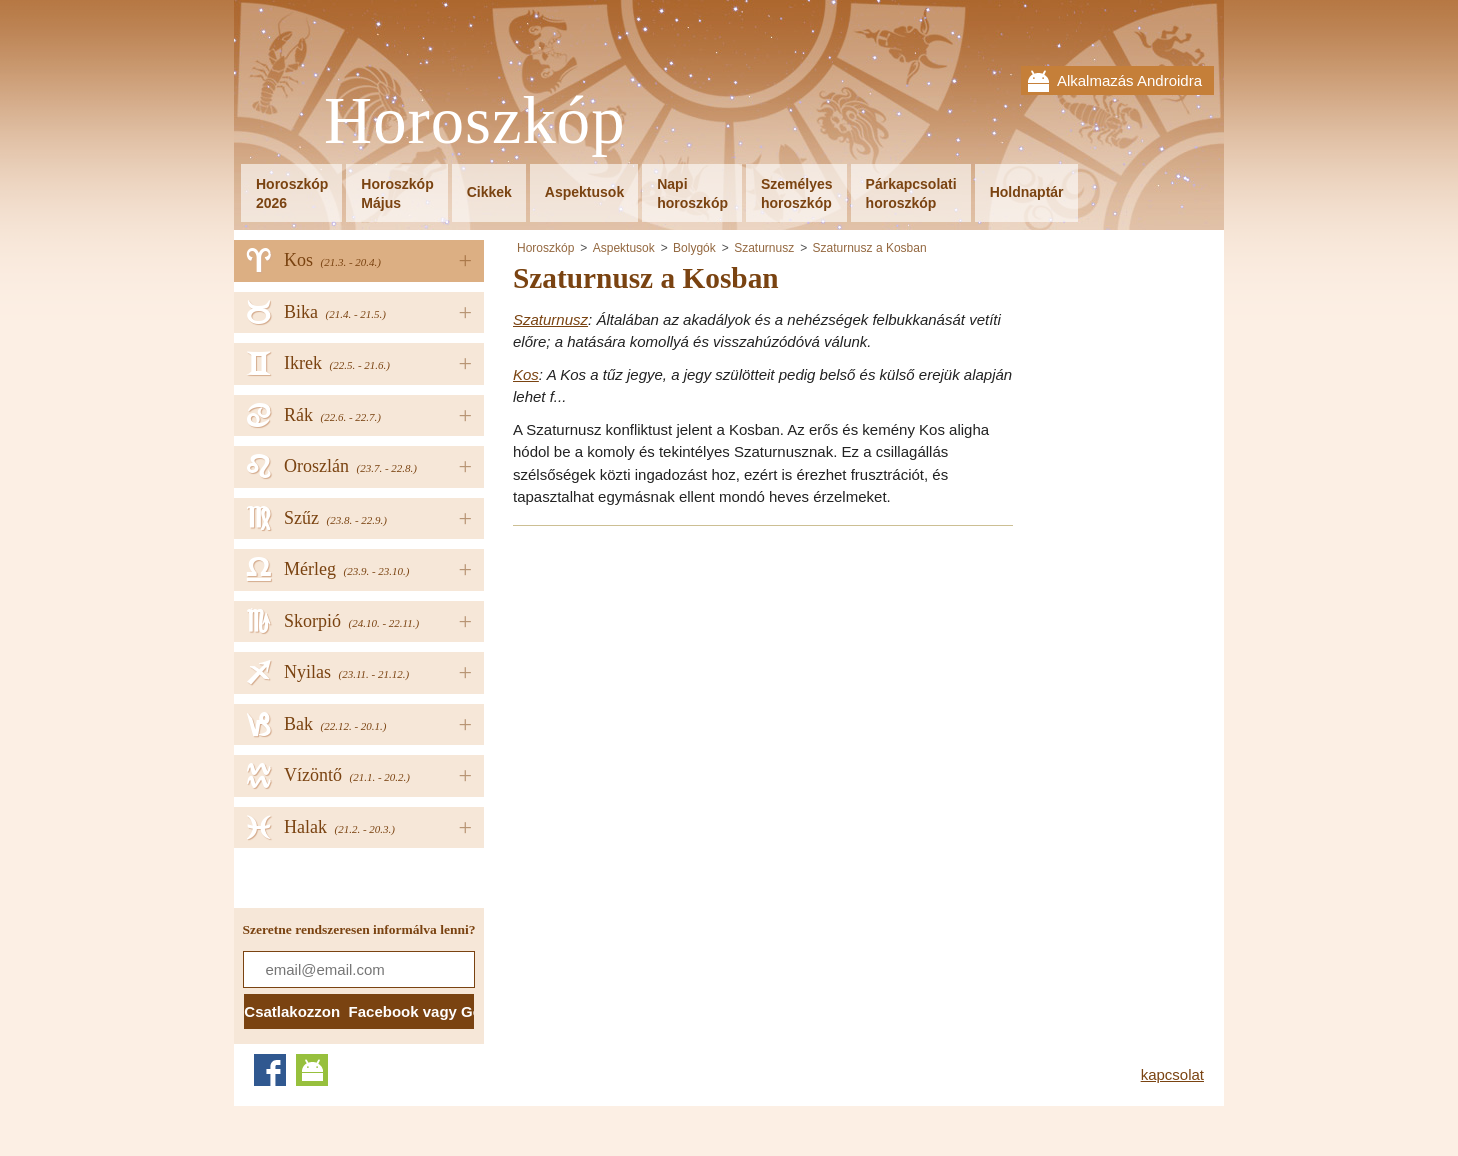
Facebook (270, 1070)
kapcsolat (1172, 1074)
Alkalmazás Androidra (1129, 80)
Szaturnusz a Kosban (870, 248)
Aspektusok (584, 192)
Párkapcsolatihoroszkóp (911, 193)
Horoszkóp (475, 121)
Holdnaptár (1027, 192)
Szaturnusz (764, 248)
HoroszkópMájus (397, 193)
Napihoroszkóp (692, 193)
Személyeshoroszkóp (797, 193)
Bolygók (694, 248)
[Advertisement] (681, 683)
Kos (526, 374)
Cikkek (489, 192)
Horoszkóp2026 (292, 193)
